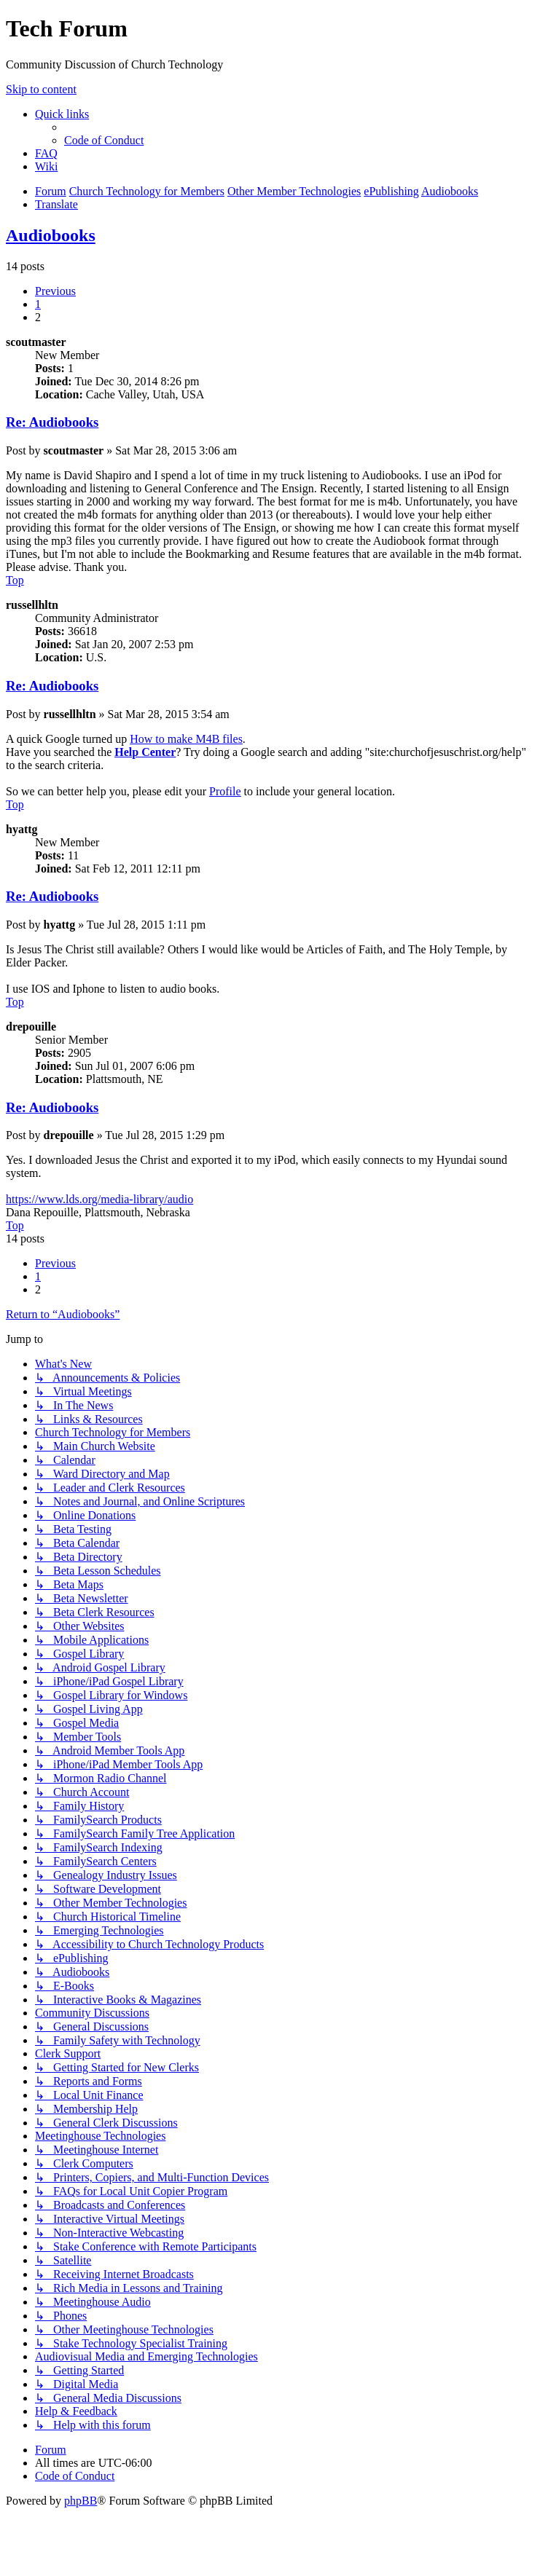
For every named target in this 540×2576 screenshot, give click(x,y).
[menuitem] (104, 140)
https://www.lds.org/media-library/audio (99, 1199)
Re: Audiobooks (52, 422)
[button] (55, 291)
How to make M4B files (186, 739)
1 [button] (38, 304)
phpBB (80, 2500)
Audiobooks (50, 235)
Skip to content (41, 89)
